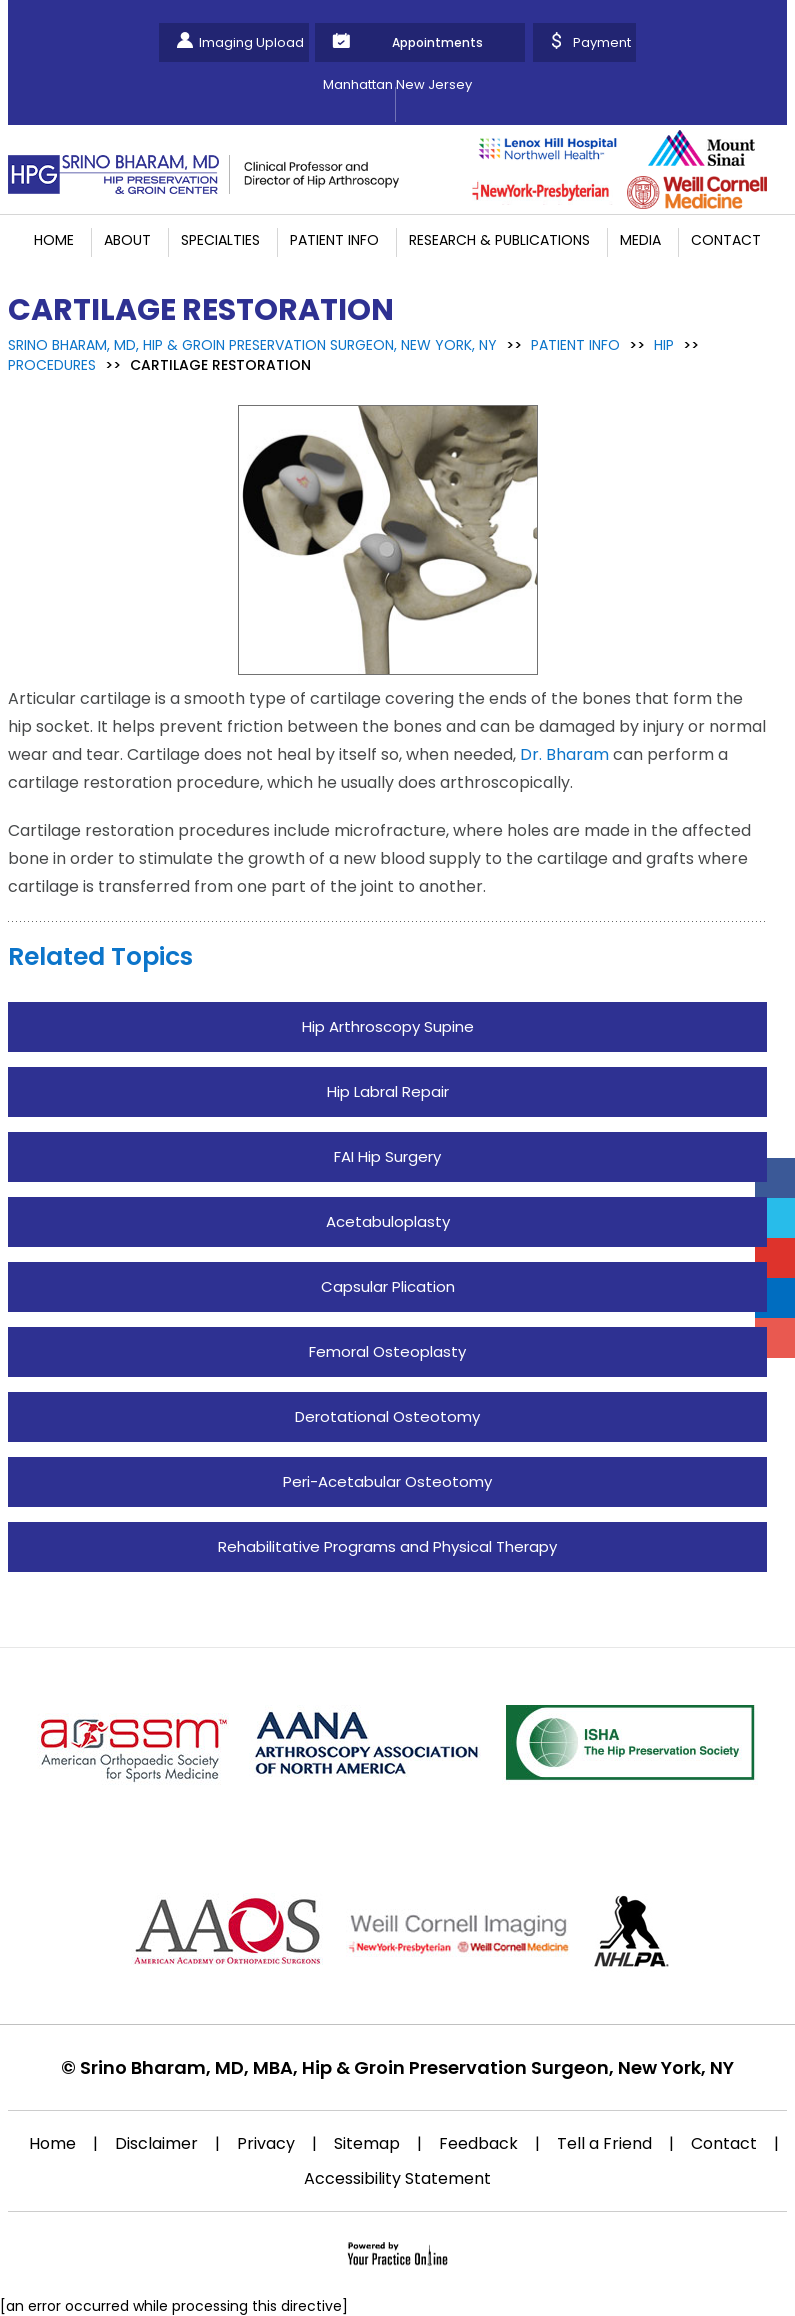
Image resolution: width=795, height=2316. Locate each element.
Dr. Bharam (564, 754)
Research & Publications (499, 240)
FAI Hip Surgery (387, 1156)
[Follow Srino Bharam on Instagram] (775, 1338)
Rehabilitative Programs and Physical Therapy (387, 1546)
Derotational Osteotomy (387, 1416)
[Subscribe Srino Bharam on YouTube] (775, 1258)
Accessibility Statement (397, 2178)
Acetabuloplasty (388, 1221)
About (127, 240)
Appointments (437, 42)
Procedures (52, 365)
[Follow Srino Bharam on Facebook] (775, 1178)
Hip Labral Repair (388, 1091)
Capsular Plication (388, 1286)
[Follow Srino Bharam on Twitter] (775, 1218)
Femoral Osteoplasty (387, 1351)
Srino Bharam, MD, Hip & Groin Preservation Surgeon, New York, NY (252, 345)
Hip (664, 345)
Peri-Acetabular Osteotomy (387, 1481)
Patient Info (334, 240)
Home (54, 240)
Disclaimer (156, 2143)
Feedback (478, 2143)
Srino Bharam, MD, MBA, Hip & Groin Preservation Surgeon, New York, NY (407, 2067)
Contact (726, 240)
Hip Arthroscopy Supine (388, 1026)
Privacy (266, 2143)
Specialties (220, 240)
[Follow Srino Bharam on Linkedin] (775, 1298)
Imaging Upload (251, 42)
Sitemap (367, 2143)
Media (640, 240)
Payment (602, 42)
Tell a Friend (604, 2143)
